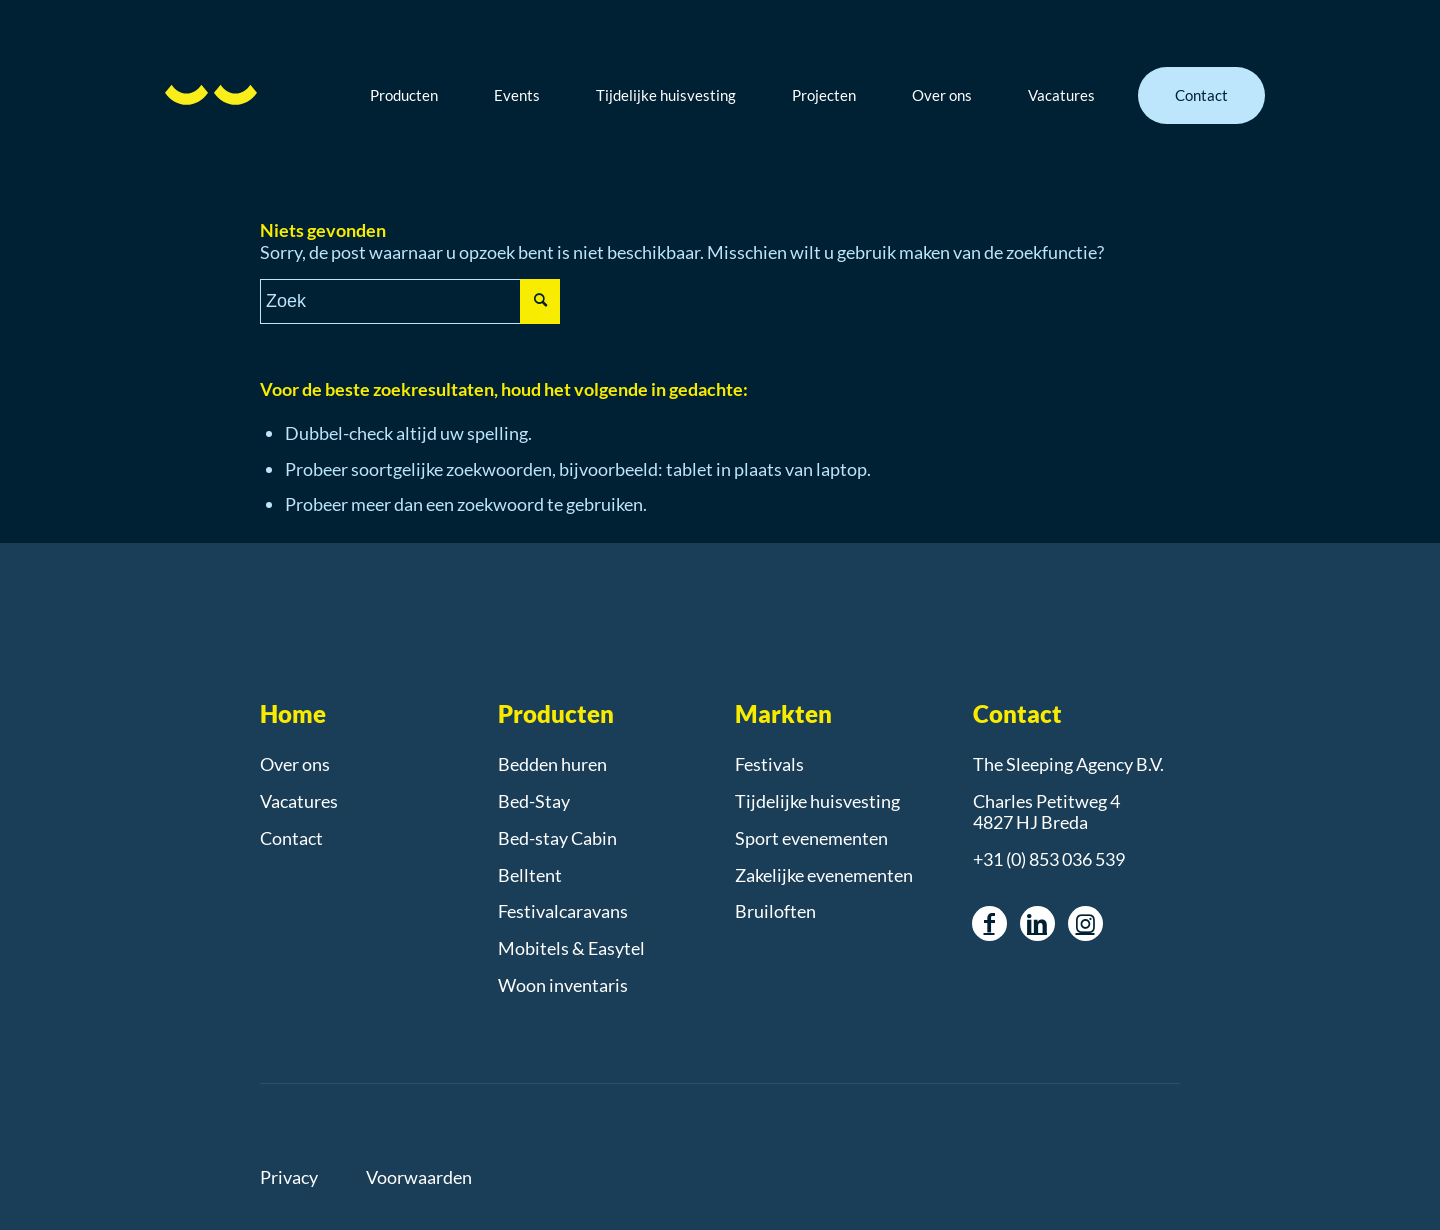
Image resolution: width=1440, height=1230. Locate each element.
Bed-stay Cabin (557, 838)
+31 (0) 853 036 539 (1049, 859)
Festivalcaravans (563, 911)
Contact (291, 838)
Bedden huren (552, 764)
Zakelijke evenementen (824, 875)
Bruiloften (775, 911)
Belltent (530, 875)
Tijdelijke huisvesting (817, 801)
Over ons (295, 764)
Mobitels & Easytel (571, 948)
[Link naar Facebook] (989, 923)
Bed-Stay (534, 801)
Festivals (769, 764)
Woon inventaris (563, 985)
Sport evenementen (811, 838)
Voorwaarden (419, 1177)
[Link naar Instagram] (1085, 923)
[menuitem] (419, 95)
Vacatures (299, 801)
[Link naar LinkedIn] (1037, 923)
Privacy (289, 1177)
